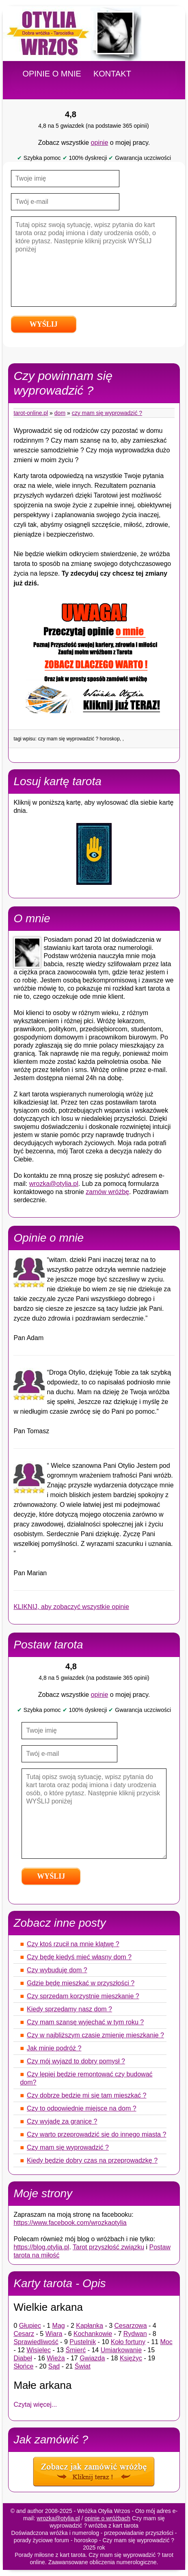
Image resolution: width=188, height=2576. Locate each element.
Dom (59, 413)
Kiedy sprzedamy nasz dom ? (69, 2009)
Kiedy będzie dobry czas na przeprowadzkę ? (92, 2160)
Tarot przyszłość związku (108, 2247)
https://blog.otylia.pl (41, 2247)
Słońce (23, 2366)
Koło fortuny (128, 2341)
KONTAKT (112, 73)
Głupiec (30, 2325)
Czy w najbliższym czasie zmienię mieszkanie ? (95, 2035)
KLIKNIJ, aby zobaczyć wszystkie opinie (71, 1606)
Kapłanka (89, 2325)
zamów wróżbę (107, 1191)
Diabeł (22, 2358)
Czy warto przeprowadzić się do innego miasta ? (96, 2134)
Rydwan (135, 2333)
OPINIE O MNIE (51, 73)
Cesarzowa (131, 2325)
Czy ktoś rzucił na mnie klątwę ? (73, 1944)
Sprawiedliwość (35, 2341)
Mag (58, 2325)
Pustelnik (82, 2341)
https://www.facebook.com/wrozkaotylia (69, 2222)
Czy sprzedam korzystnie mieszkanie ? (83, 1996)
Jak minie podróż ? (54, 2048)
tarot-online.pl (30, 413)
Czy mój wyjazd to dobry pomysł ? (76, 2061)
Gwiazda (92, 2358)
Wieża (56, 2358)
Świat (83, 2366)
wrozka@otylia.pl (53, 1183)
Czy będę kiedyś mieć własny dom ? (79, 1957)
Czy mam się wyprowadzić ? (107, 413)
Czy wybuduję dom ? (57, 1970)
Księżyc (131, 2358)
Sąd (54, 2366)
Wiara (54, 2333)
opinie (99, 142)
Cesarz (23, 2333)
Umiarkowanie (121, 2350)
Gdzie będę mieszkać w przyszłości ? (80, 1983)
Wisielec (38, 2350)
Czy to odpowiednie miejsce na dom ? (81, 2108)
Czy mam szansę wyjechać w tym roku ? (85, 2022)
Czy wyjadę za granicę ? (62, 2121)
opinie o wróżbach (107, 2518)
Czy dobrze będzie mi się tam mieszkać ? (86, 2095)
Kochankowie (92, 2333)
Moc (166, 2341)
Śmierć (75, 2350)
